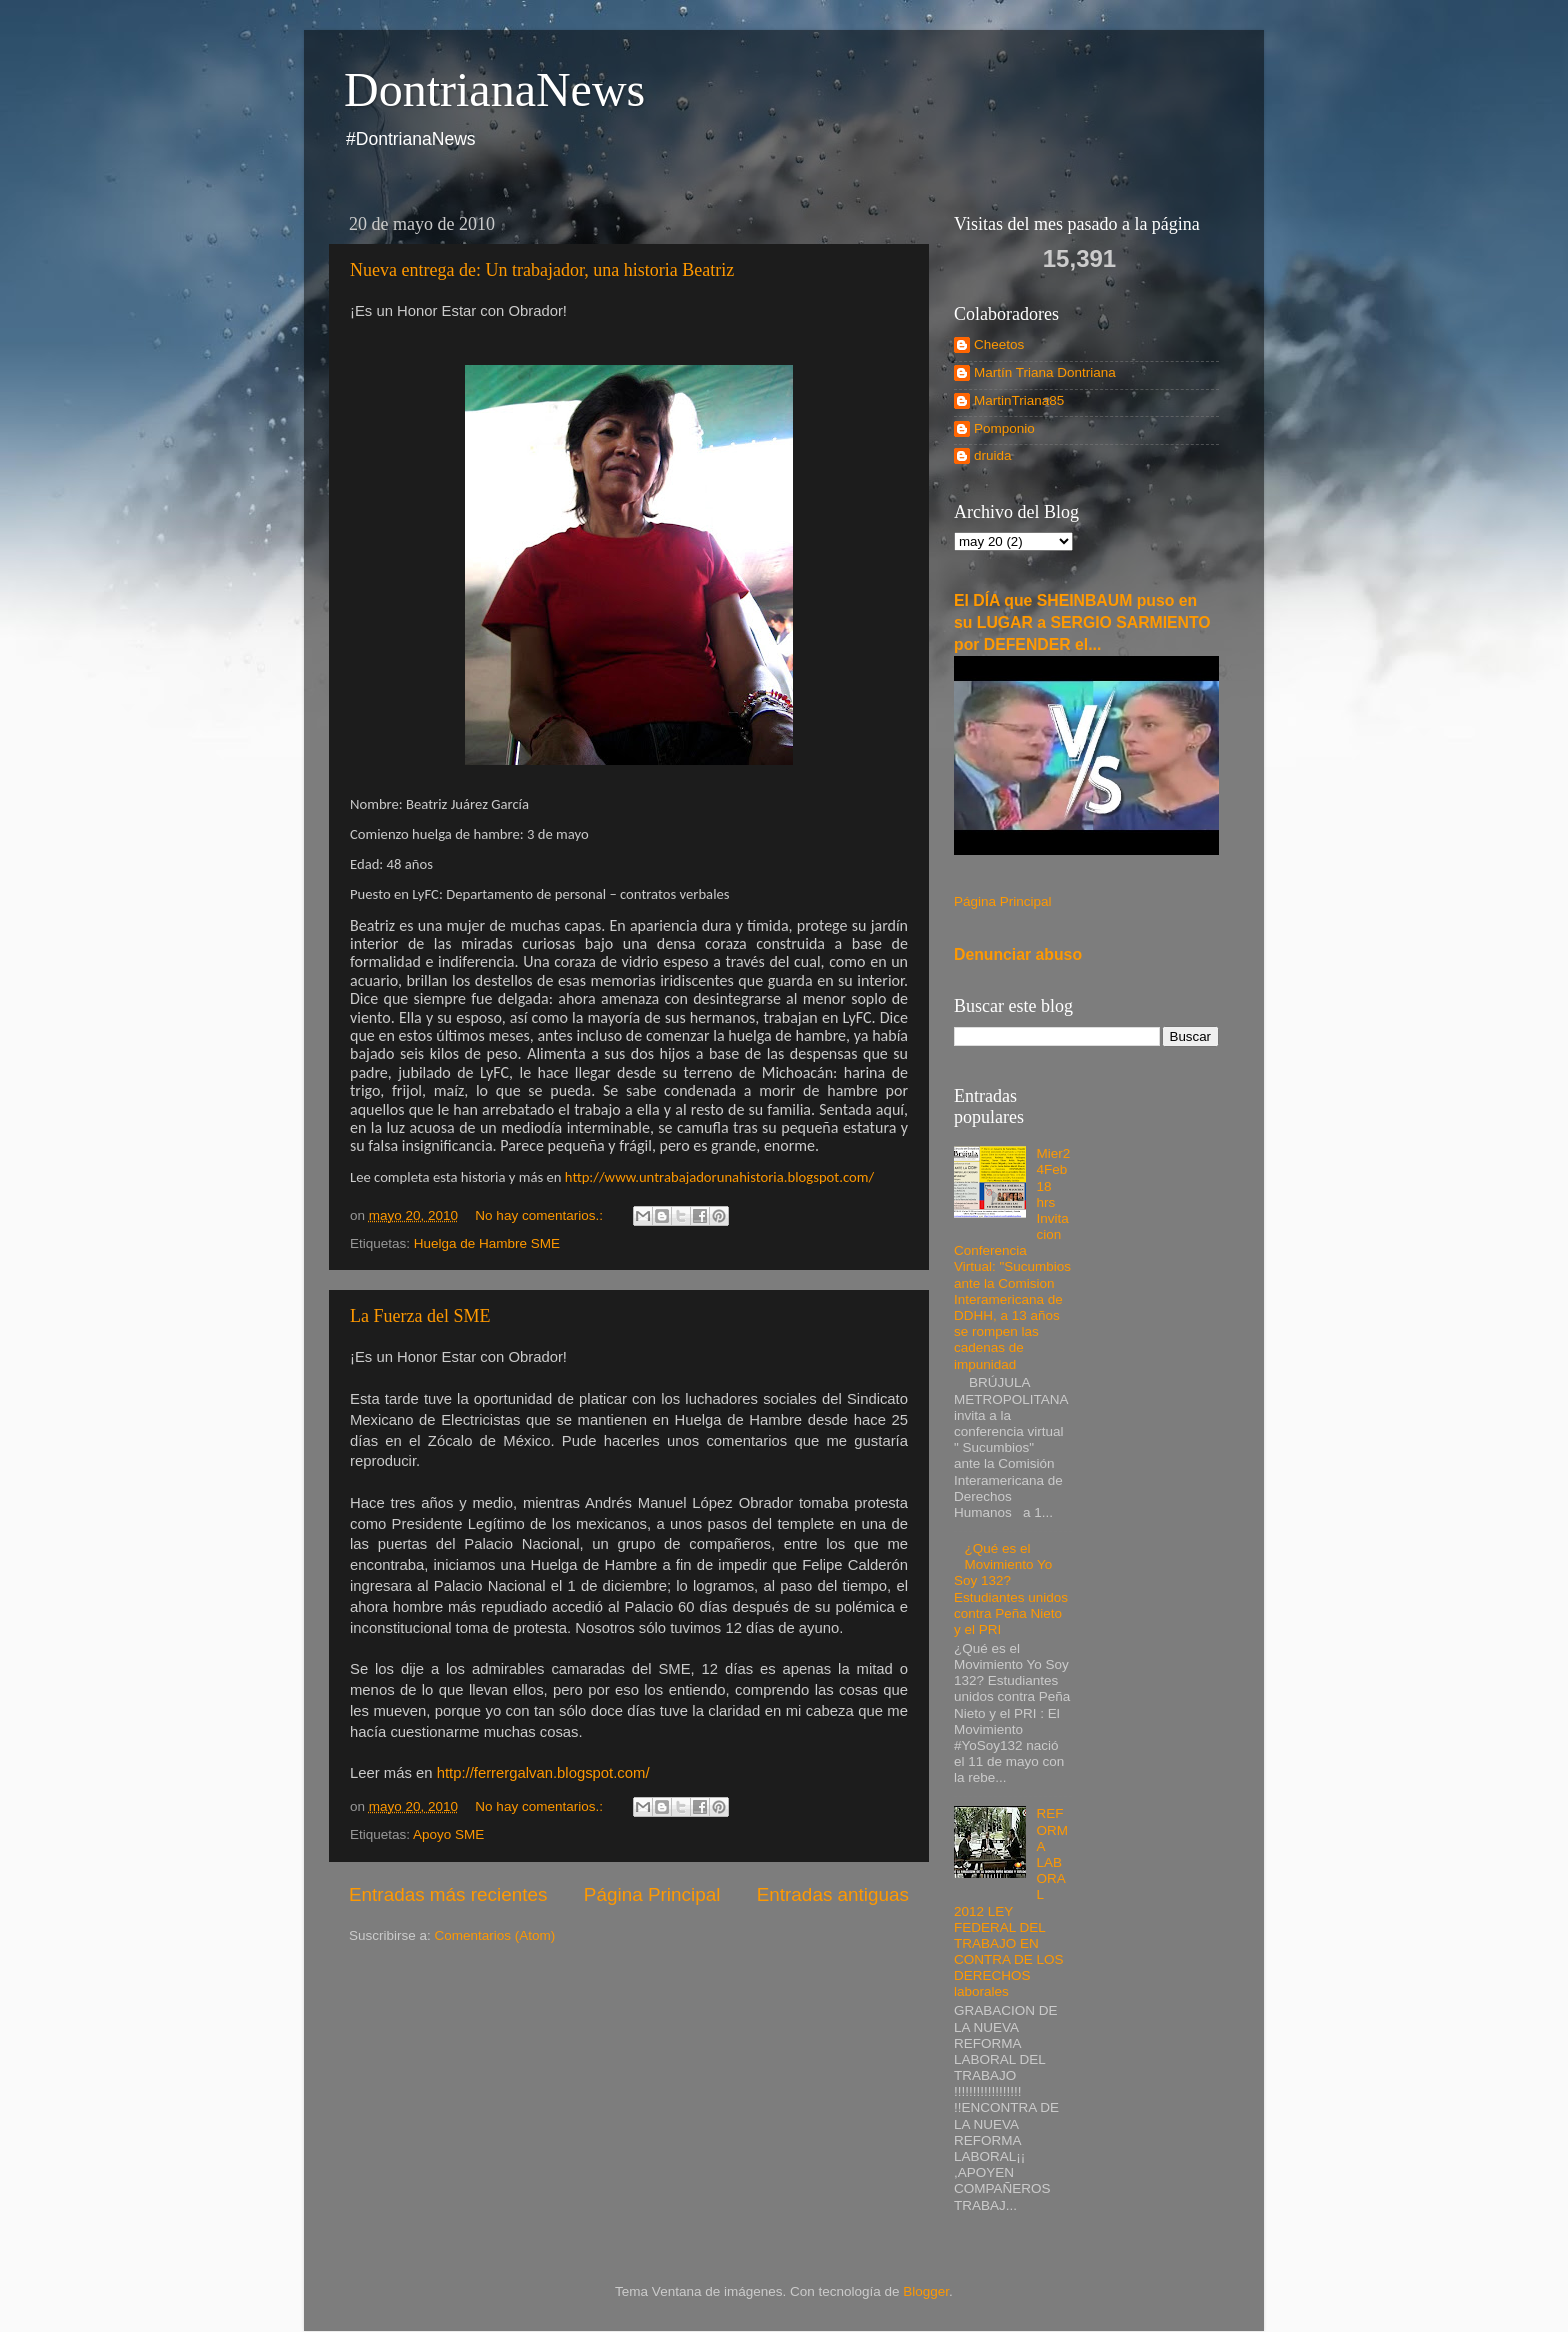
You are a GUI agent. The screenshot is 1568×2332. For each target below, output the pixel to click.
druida (993, 455)
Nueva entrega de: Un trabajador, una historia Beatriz (542, 270)
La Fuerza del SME (420, 1316)
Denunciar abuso (1018, 954)
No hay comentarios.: (540, 1215)
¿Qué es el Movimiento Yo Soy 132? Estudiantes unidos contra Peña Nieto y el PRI (1011, 1589)
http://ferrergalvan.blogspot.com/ (543, 1773)
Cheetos (999, 344)
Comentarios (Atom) (495, 1935)
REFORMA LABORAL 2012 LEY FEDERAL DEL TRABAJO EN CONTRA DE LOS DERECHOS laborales (1011, 1902)
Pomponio (1004, 428)
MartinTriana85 (1019, 400)
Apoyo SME (448, 1834)
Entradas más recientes (448, 1894)
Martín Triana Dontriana (1045, 372)
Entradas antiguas (833, 1894)
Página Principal (652, 1894)
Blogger (926, 2291)
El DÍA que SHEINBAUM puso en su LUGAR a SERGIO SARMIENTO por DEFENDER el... (1082, 622)
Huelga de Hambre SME (487, 1243)
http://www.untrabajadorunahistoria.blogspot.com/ (719, 1177)
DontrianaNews (494, 89)
